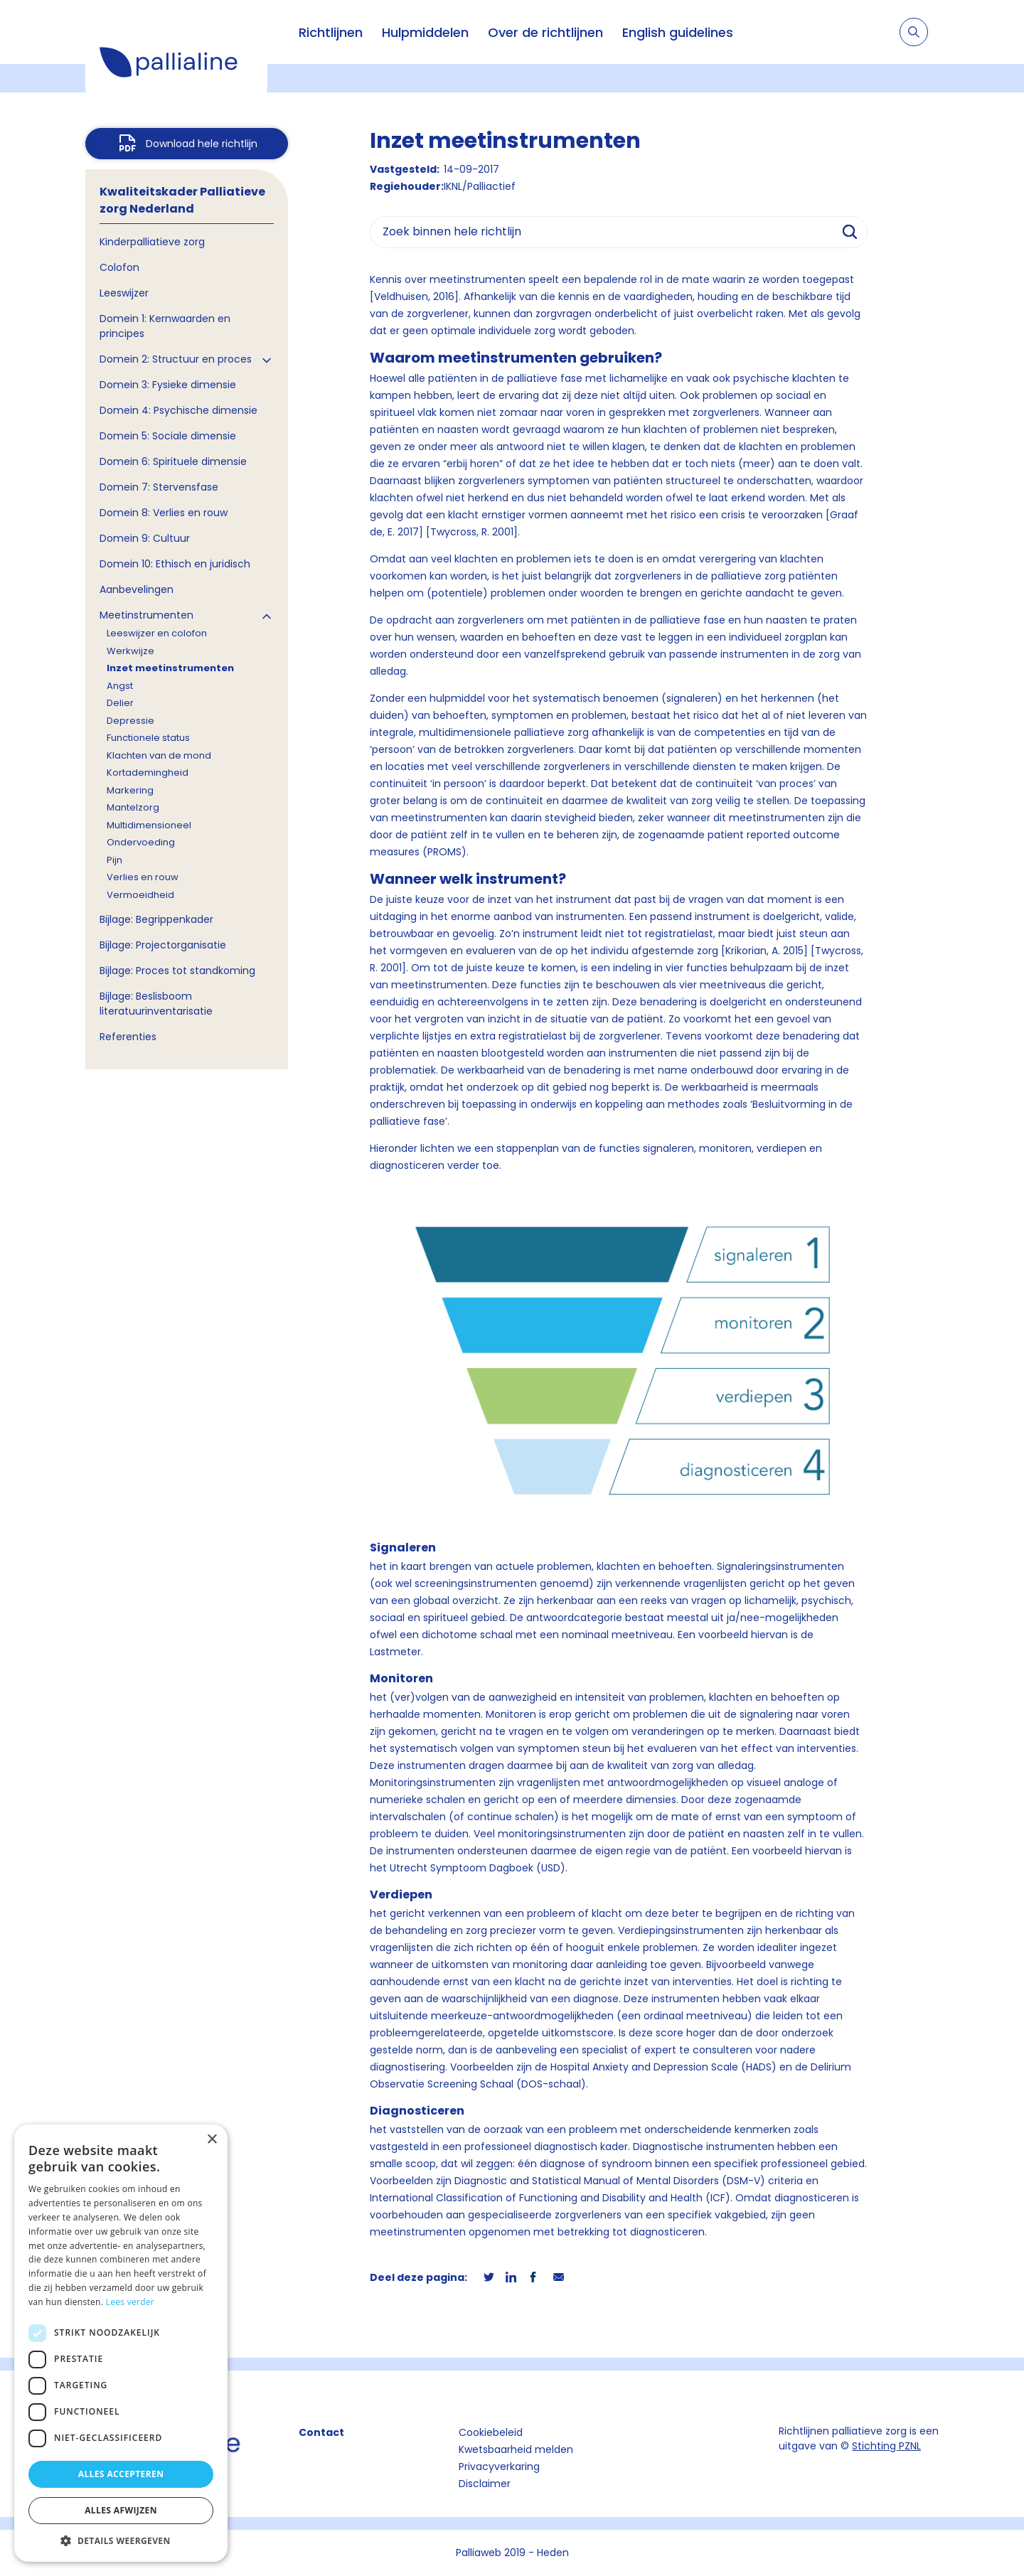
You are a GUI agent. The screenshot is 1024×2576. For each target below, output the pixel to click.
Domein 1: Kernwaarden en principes (165, 326)
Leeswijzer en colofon (157, 633)
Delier (120, 703)
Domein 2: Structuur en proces (176, 359)
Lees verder (130, 2302)
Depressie (130, 720)
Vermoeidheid (140, 895)
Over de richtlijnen (545, 32)
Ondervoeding (141, 842)
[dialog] (121, 2343)
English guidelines (677, 32)
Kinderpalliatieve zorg (152, 242)
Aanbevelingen (137, 589)
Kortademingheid (147, 772)
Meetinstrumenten (146, 615)
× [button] (211, 2139)
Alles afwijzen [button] (121, 2510)
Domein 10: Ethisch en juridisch (175, 564)
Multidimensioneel (149, 825)
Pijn (114, 860)
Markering (130, 790)
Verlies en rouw (142, 877)
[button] (120, 2540)
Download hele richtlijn (201, 144)
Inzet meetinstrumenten (170, 668)
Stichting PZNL (886, 2446)
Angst (120, 686)
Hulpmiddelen (425, 32)
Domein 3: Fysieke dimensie (168, 385)
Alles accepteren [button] (121, 2474)
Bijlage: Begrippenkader (156, 919)
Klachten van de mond (159, 755)
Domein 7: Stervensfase (159, 487)
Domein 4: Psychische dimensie (178, 410)
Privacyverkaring (499, 2466)
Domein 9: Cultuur (145, 538)
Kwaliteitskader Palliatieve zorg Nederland (182, 200)
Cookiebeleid (491, 2432)
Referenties (128, 1037)
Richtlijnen (331, 32)
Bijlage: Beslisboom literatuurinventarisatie (156, 1003)
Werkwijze (130, 651)
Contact (321, 2432)
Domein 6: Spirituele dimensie (173, 461)
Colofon (119, 267)
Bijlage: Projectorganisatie (163, 945)
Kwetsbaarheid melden (516, 2449)
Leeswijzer (124, 293)
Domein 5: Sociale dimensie (168, 436)
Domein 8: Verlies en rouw (164, 513)
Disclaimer (485, 2483)
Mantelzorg (133, 807)
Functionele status (148, 737)
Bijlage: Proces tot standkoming (177, 970)
